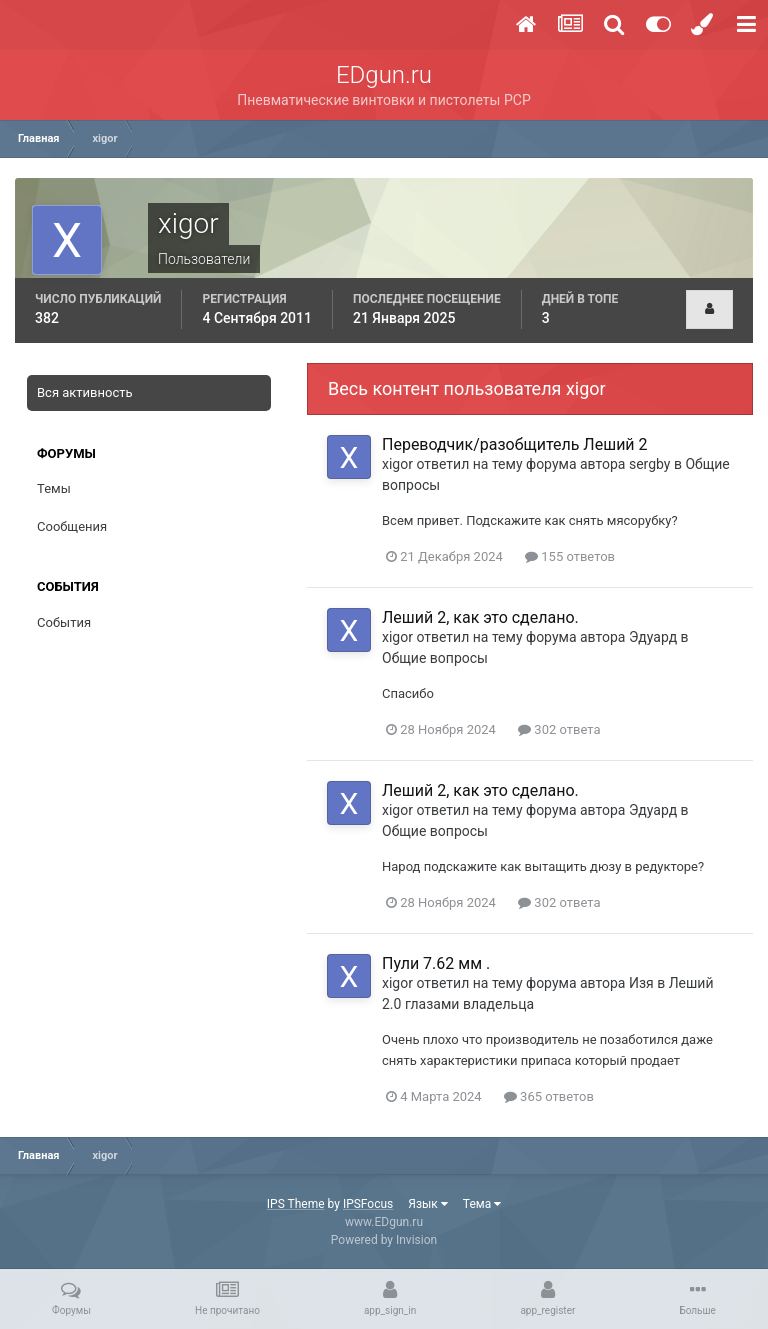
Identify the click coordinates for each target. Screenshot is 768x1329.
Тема (482, 1204)
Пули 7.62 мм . (436, 963)
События (64, 622)
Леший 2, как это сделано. (480, 617)
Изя (641, 983)
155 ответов (570, 556)
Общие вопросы (435, 658)
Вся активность (85, 392)
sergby (650, 464)
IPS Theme (296, 1204)
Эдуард (653, 637)
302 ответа (559, 729)
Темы (54, 488)
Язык (428, 1204)
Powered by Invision (384, 1240)
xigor (397, 464)
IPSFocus (368, 1204)
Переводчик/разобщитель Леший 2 (515, 444)
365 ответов (549, 1096)
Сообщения (72, 526)
